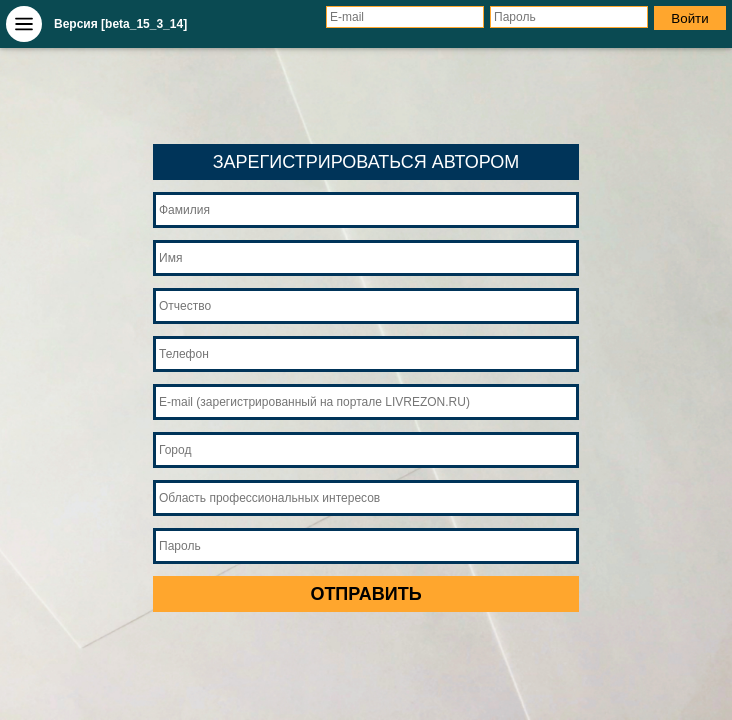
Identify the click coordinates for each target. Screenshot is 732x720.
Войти (689, 18)
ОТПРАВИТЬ (365, 594)
